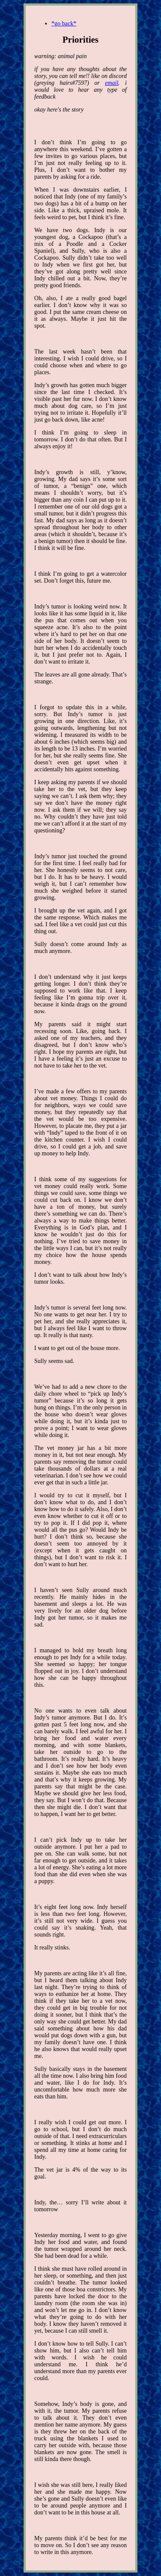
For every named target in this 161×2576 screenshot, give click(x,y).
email (111, 83)
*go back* (64, 23)
